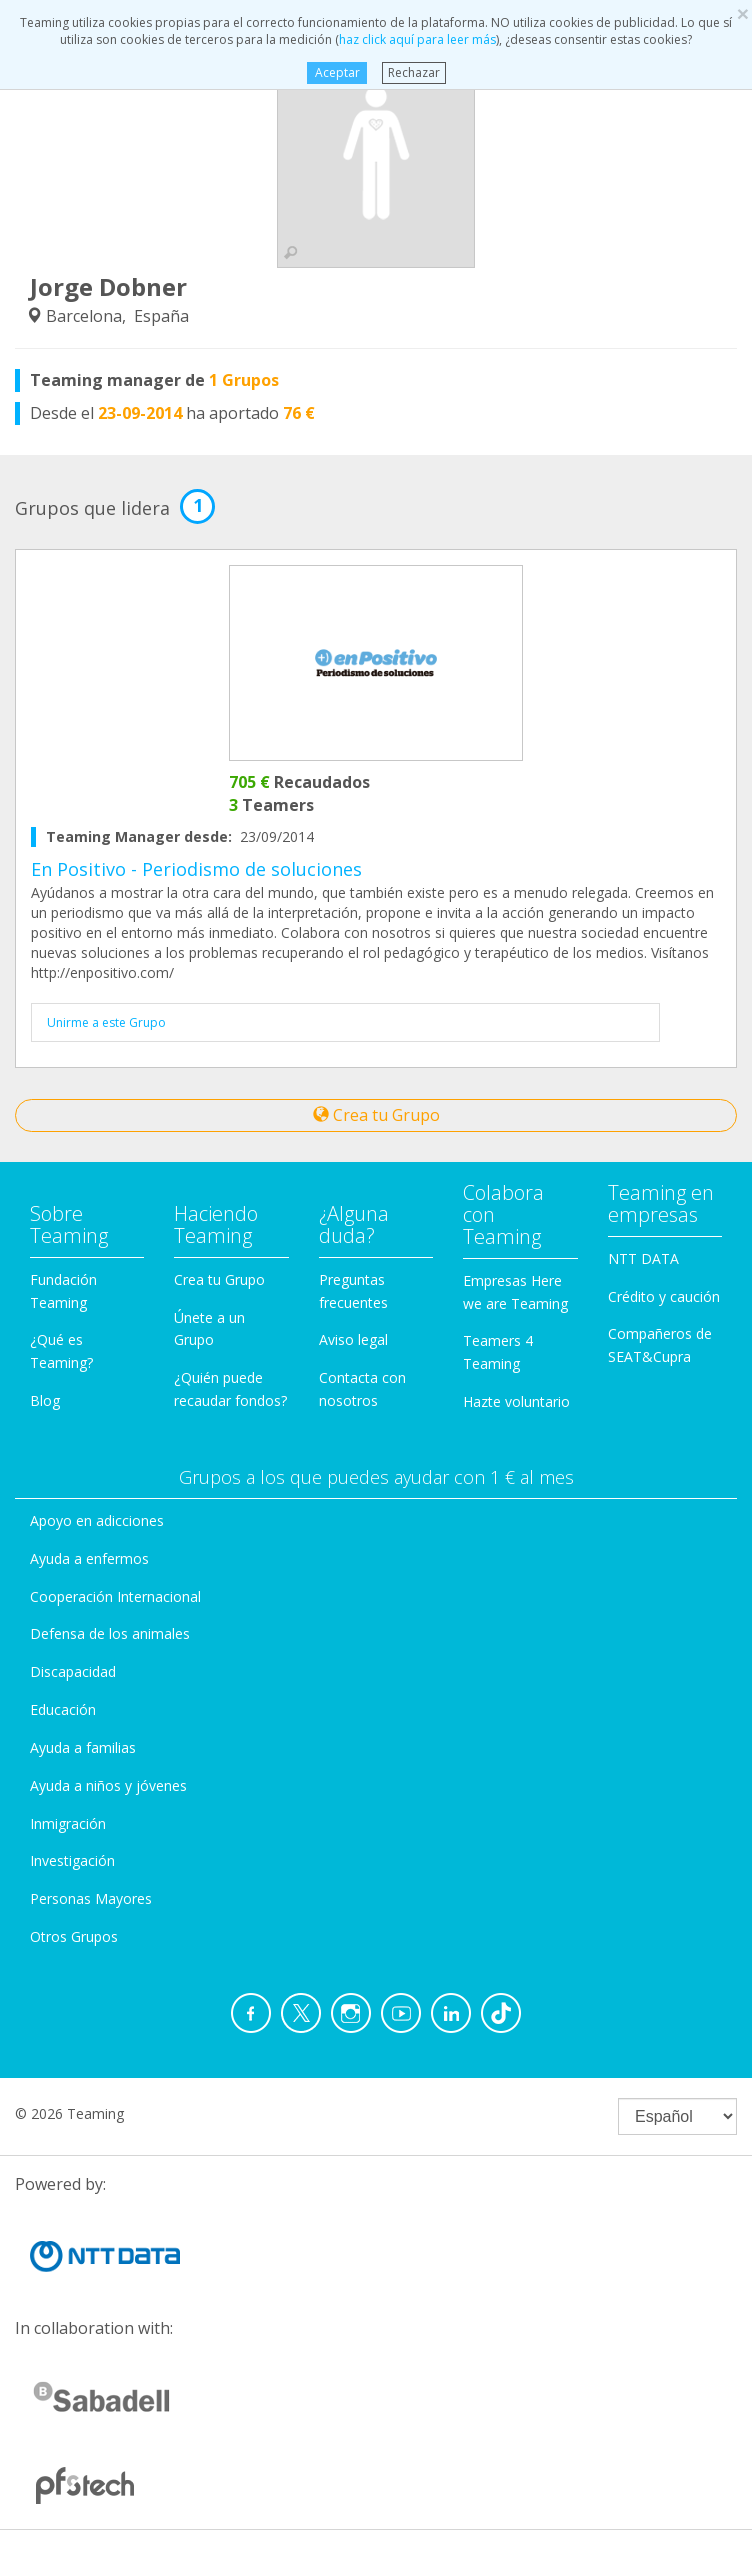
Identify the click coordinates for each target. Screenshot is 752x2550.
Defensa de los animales (110, 1633)
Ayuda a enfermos (89, 1558)
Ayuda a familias (83, 1747)
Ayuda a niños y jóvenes (108, 1785)
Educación (63, 1709)
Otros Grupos (74, 1936)
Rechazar (414, 72)
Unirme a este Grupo (106, 1022)
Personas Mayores (91, 1898)
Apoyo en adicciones (97, 1520)
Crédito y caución (664, 1296)
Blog (45, 1400)
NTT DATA (643, 1258)
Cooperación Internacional (115, 1596)
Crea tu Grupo (376, 1115)
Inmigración (68, 1823)
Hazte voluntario (516, 1401)
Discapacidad (73, 1671)
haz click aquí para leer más (417, 39)
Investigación (72, 1860)
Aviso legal (353, 1339)
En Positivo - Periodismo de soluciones (196, 869)
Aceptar (336, 72)
